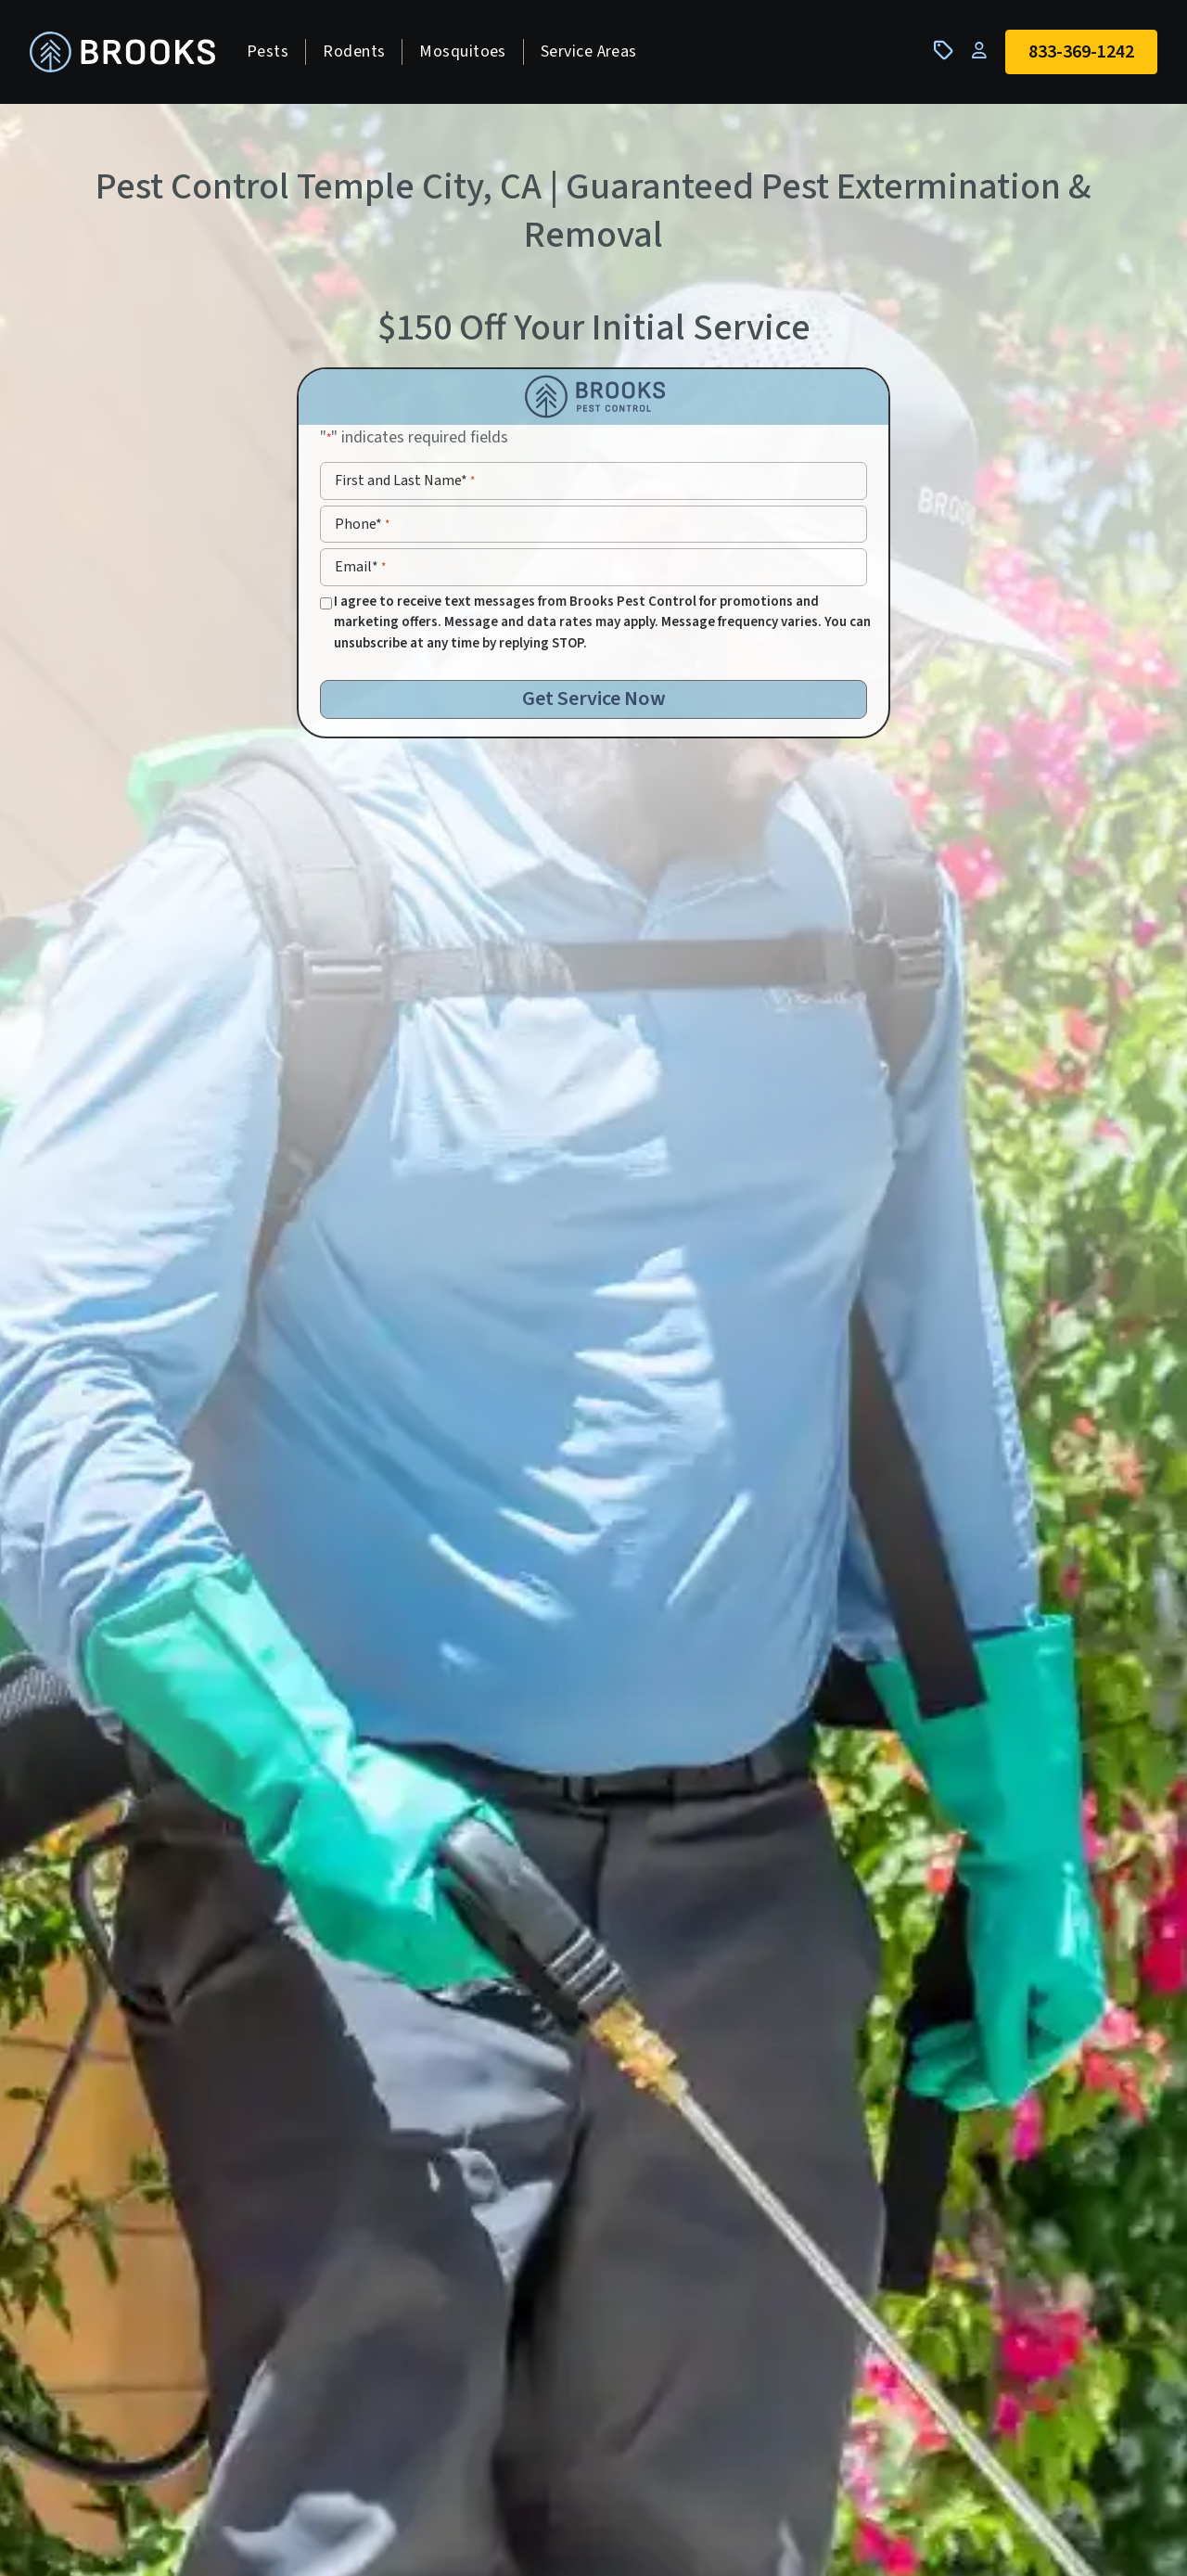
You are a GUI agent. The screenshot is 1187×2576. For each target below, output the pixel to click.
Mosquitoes (462, 51)
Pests (267, 51)
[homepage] (122, 52)
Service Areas (589, 51)
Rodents (354, 51)
